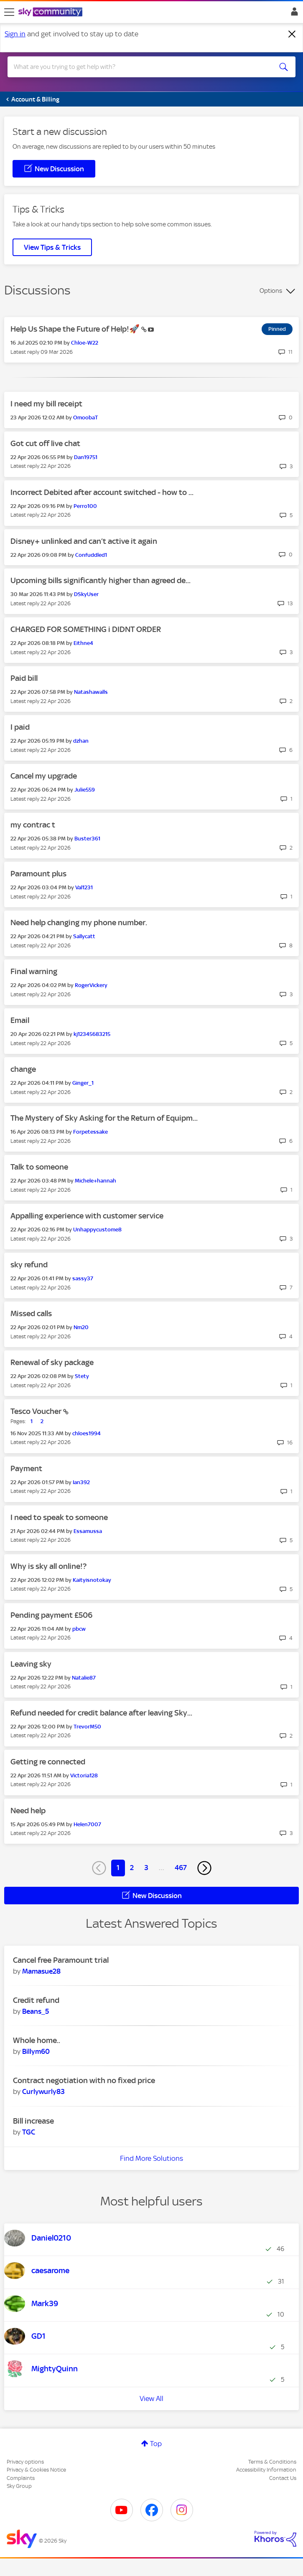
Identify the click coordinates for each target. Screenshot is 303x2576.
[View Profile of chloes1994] (86, 1433)
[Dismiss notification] (292, 34)
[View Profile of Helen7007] (87, 1824)
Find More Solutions (151, 2158)
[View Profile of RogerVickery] (91, 985)
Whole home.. (36, 2040)
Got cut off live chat (45, 443)
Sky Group (19, 2486)
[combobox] (137, 66)
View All (151, 2398)
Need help (28, 1810)
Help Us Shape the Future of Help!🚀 (75, 329)
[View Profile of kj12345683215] (92, 1034)
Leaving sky (30, 1664)
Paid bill (24, 678)
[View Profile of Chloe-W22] (84, 343)
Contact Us (282, 2478)
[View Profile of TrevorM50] (87, 1726)
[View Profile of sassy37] (82, 1278)
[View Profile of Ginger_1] (83, 1083)
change (23, 1069)
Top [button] (156, 2443)
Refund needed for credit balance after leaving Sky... (101, 1713)
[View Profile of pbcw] (79, 1629)
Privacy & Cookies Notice (36, 2470)
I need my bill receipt (46, 404)
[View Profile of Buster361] (87, 838)
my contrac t (32, 825)
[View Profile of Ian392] (81, 1482)
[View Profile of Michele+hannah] (95, 1181)
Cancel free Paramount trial (61, 1960)
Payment (26, 1468)
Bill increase (33, 2121)
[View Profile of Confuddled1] (91, 555)
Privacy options (25, 2462)
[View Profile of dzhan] (81, 741)
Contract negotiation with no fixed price (84, 2080)
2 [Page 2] (132, 1867)
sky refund (29, 1264)
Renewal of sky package (52, 1362)
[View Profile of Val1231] (84, 887)
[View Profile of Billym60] (36, 2051)
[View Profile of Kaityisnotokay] (92, 1580)
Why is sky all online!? (48, 1566)
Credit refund (36, 2000)
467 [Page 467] (181, 1867)
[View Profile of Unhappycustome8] (97, 1229)
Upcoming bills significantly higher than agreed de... (100, 580)
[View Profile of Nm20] (81, 1327)
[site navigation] (9, 12)
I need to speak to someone (59, 1517)
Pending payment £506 (51, 1615)
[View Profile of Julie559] (84, 790)
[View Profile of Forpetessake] (90, 1132)
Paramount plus (38, 873)
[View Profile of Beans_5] (35, 2011)
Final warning (33, 971)
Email (19, 1020)
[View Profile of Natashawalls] (91, 692)
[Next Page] (204, 1868)
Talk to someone (39, 1167)
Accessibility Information (266, 2470)
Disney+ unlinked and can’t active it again (83, 541)
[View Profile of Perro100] (85, 506)
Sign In (293, 14)
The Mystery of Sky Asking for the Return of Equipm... (104, 1118)
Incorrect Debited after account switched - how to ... (102, 492)
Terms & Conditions (272, 2462)
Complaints (21, 2478)
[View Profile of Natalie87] (84, 1678)
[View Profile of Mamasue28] (41, 1971)
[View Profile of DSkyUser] (86, 594)
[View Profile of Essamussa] (88, 1531)
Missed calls (31, 1313)
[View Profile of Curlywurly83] (43, 2091)
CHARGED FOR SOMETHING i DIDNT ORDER (85, 629)
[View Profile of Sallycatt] (84, 936)
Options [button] (271, 290)
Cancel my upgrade (43, 776)
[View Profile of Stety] (82, 1376)
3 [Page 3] (146, 1867)
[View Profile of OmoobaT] (85, 417)
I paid (20, 727)
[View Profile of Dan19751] (85, 457)
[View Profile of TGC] (28, 2132)
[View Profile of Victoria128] (84, 1775)
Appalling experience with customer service (86, 1216)
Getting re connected (47, 1761)
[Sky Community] (51, 12)
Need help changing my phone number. (78, 922)
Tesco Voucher (36, 1411)
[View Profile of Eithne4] (83, 643)
